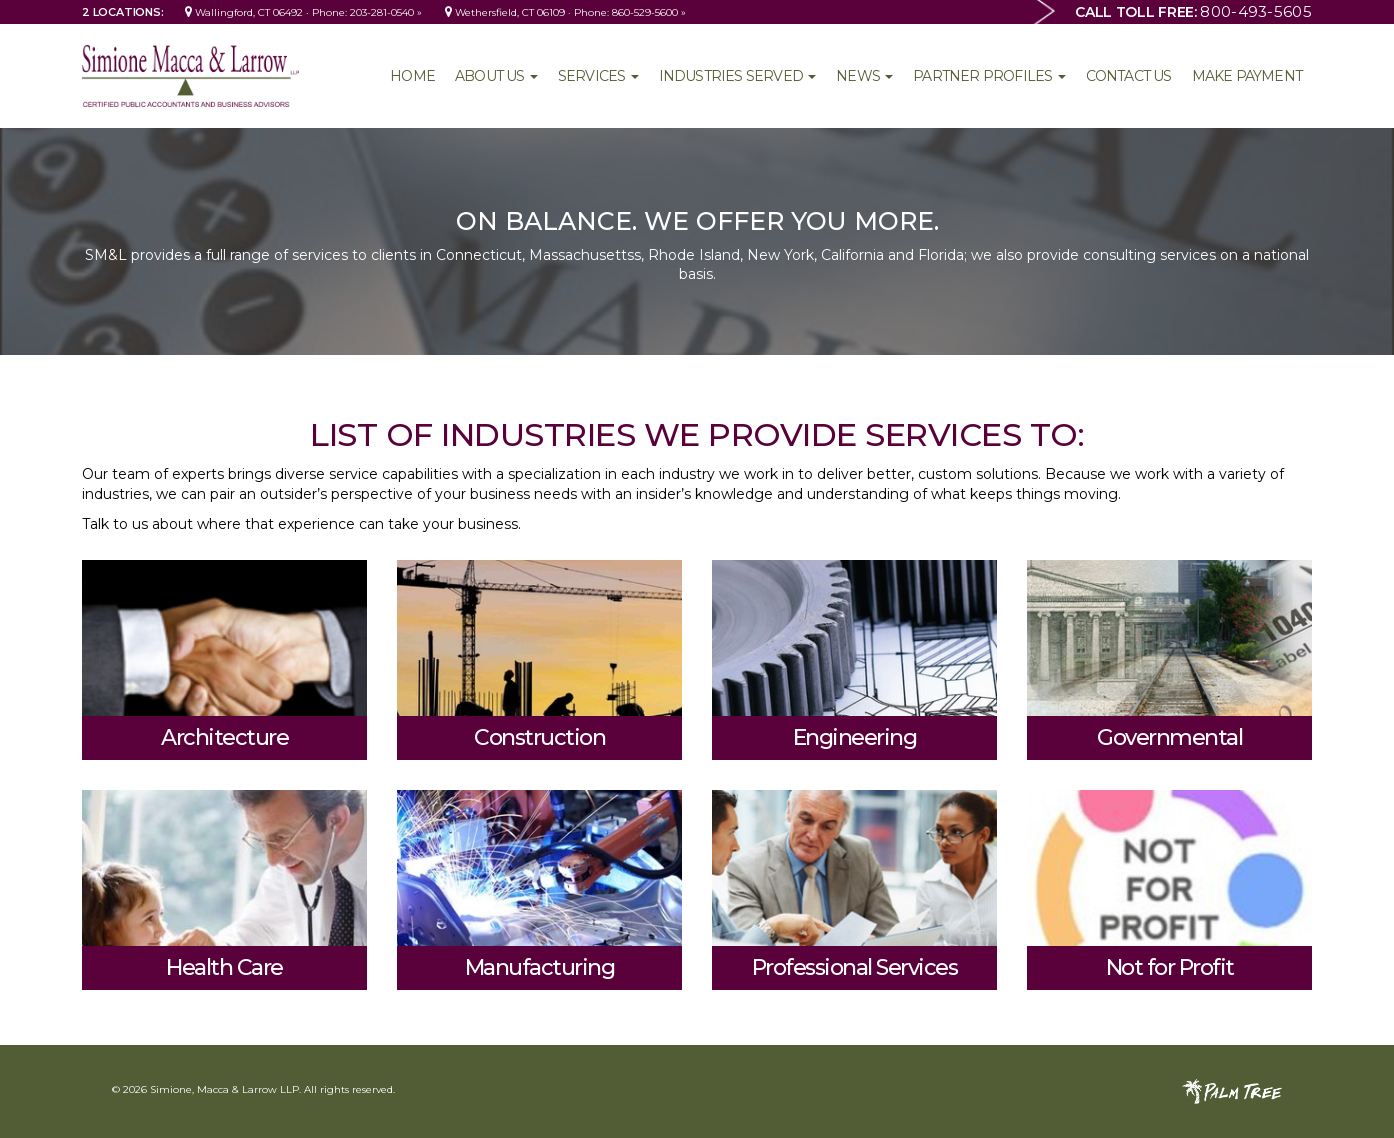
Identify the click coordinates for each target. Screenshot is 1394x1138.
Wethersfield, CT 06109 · (509, 12)
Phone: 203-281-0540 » (367, 12)
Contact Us (1129, 76)
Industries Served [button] (738, 76)
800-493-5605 (1256, 11)
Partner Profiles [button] (989, 76)
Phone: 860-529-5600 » (630, 12)
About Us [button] (496, 76)
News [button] (864, 76)
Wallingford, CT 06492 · (248, 12)
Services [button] (598, 76)
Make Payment (1247, 76)
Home (412, 76)
